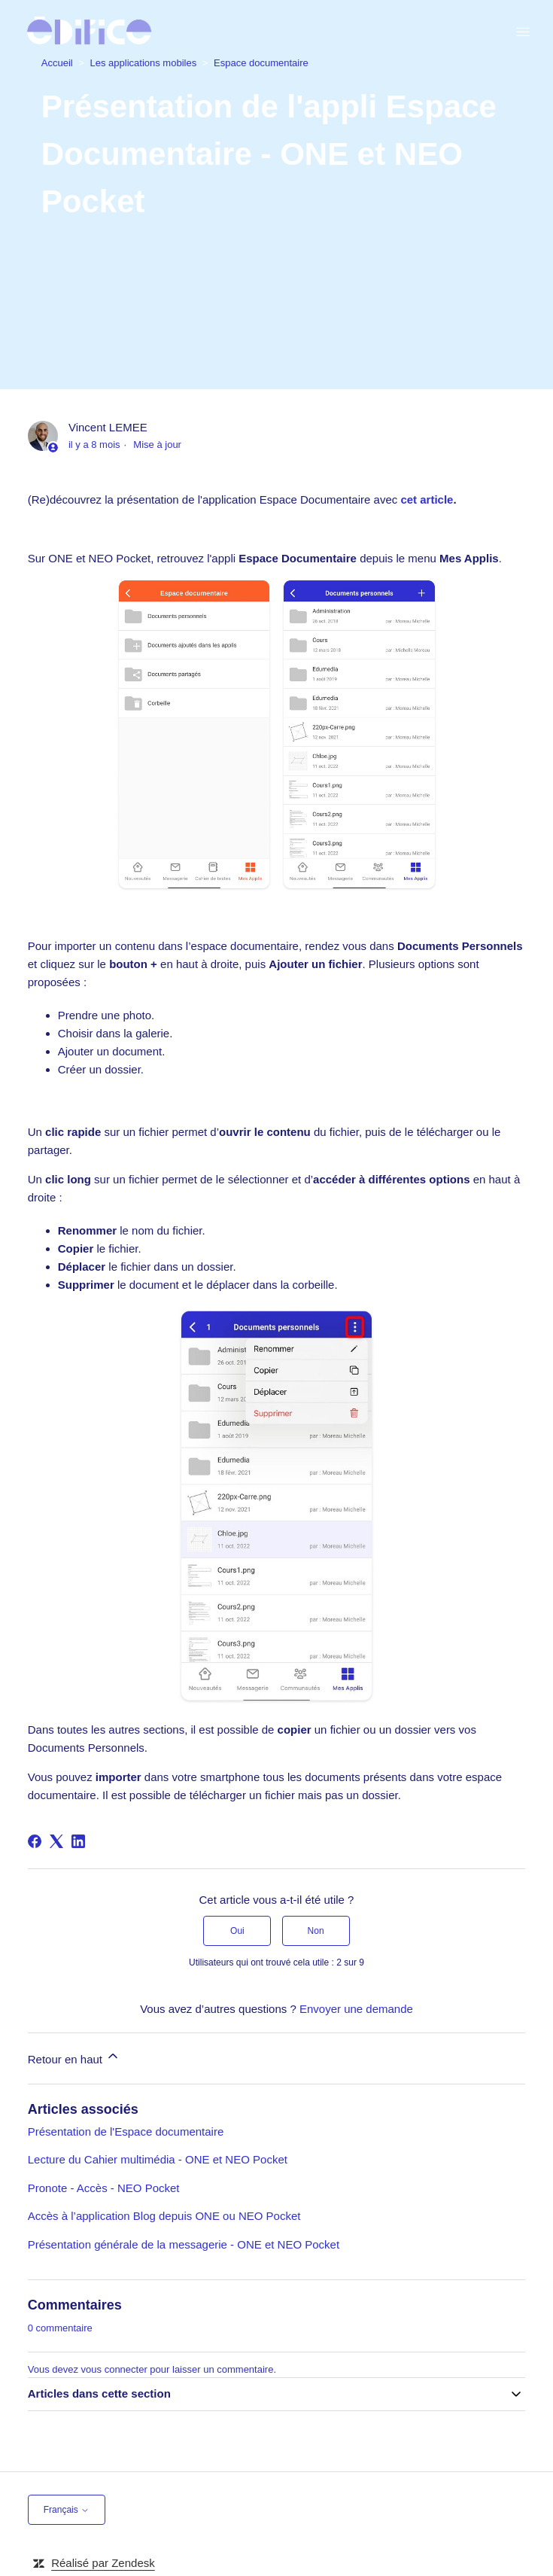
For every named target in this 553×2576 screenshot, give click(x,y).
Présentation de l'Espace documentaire (126, 2131)
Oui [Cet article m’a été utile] (237, 1931)
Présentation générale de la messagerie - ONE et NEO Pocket (183, 2244)
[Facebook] (34, 1841)
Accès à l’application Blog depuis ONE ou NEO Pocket (164, 2215)
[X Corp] (56, 1841)
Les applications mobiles (143, 63)
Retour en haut (74, 2057)
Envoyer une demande (356, 2008)
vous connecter (114, 2369)
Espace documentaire (261, 63)
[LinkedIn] (78, 1841)
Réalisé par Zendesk (103, 2562)
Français (67, 2509)
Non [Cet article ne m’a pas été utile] (316, 1931)
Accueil (57, 63)
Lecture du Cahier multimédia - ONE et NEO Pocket (157, 2159)
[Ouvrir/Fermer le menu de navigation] (522, 32)
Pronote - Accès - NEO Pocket (104, 2188)
